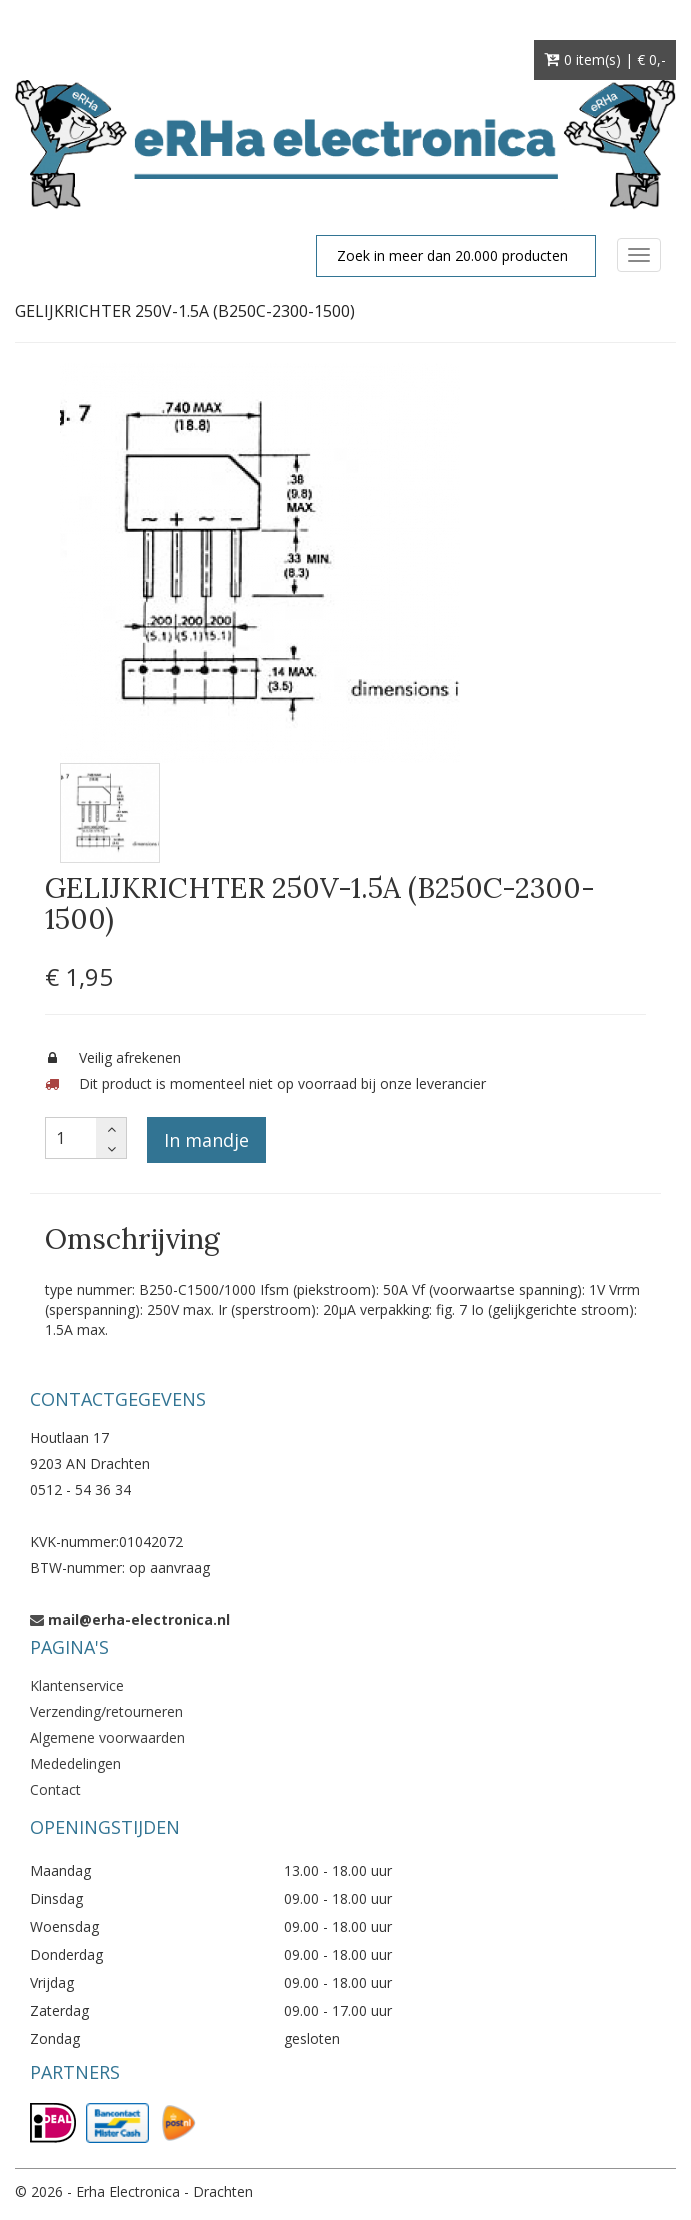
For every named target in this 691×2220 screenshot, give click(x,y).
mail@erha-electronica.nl (139, 1619)
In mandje (206, 1140)
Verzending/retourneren (106, 1711)
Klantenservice (77, 1685)
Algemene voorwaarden (107, 1737)
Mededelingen (75, 1763)
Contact (55, 1789)
